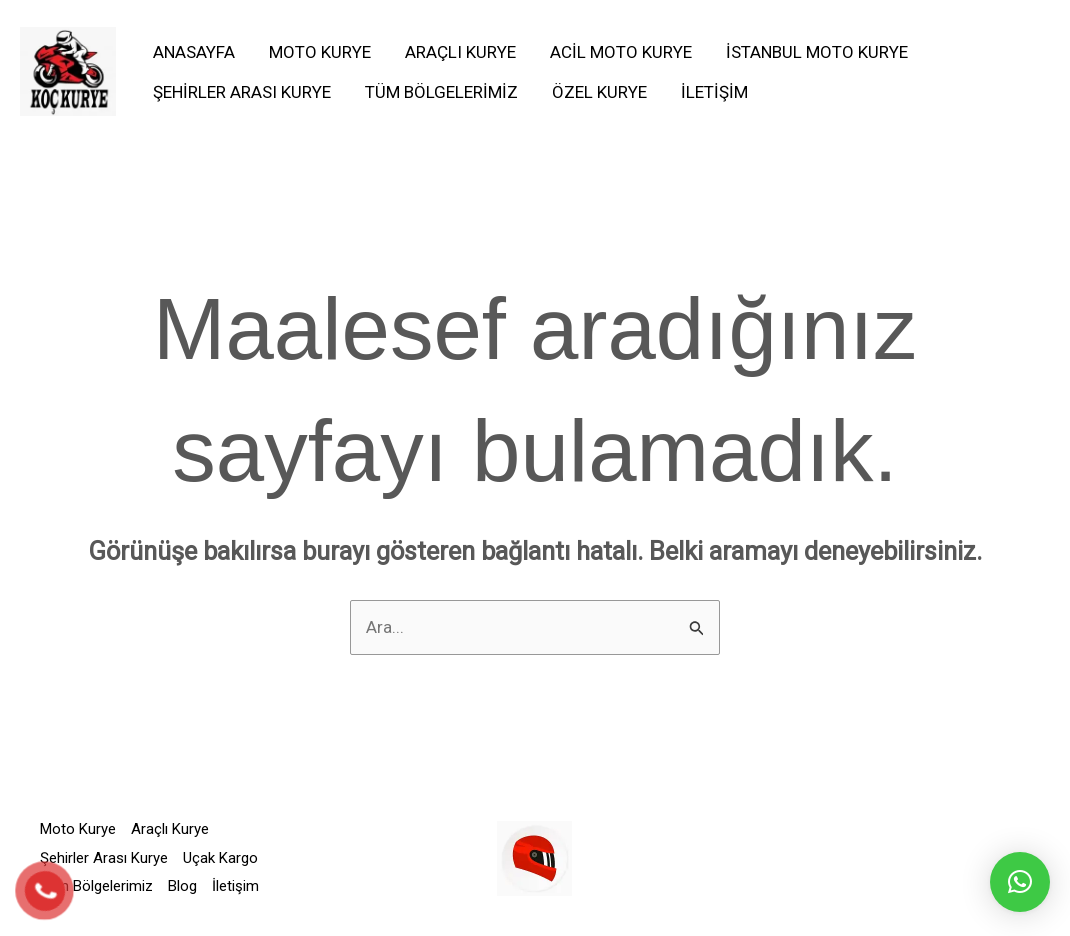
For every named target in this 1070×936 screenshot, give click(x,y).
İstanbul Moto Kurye (817, 52)
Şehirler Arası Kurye (242, 92)
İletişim (714, 92)
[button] (1020, 882)
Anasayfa (194, 52)
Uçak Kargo (220, 858)
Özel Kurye (599, 92)
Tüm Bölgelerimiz (441, 92)
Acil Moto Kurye (621, 52)
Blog (182, 886)
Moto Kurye (320, 52)
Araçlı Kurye (460, 52)
